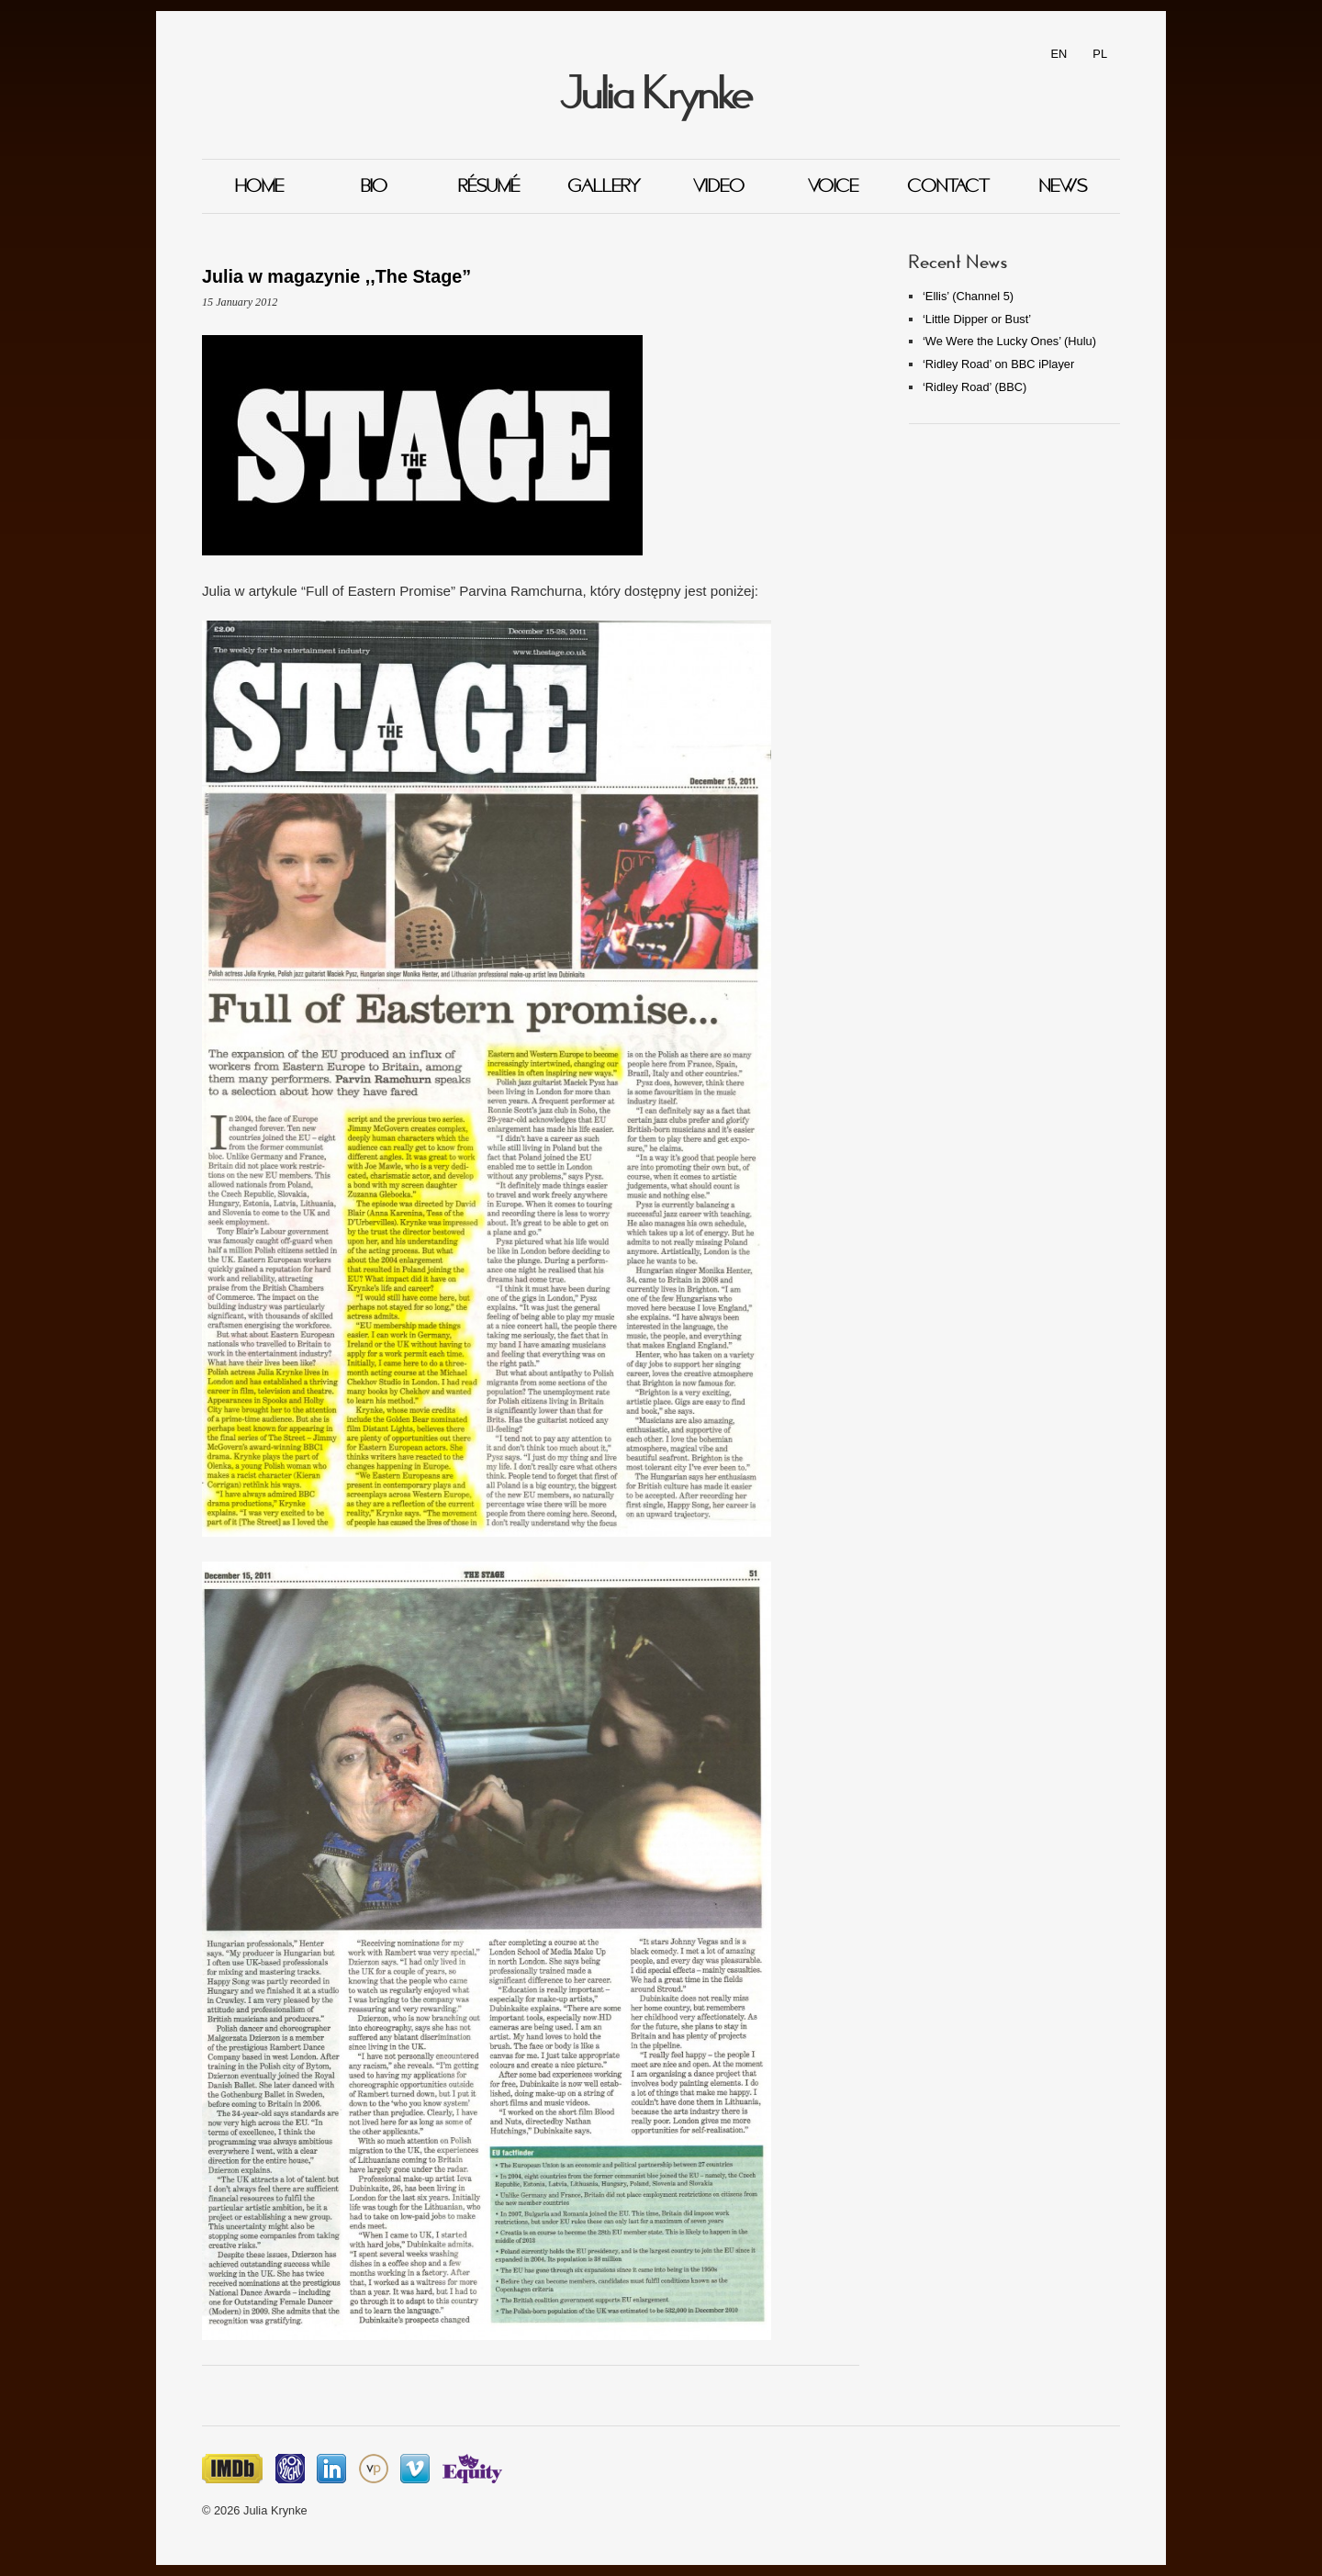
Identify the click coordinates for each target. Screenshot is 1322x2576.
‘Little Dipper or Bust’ (977, 319)
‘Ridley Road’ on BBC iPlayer (998, 364)
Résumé (489, 186)
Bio (374, 186)
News (1063, 186)
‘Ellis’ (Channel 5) (968, 296)
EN (1059, 54)
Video (719, 186)
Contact (948, 186)
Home (259, 186)
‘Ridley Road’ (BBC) (974, 387)
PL (1099, 54)
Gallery (604, 186)
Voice (833, 186)
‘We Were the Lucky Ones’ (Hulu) (1009, 341)
